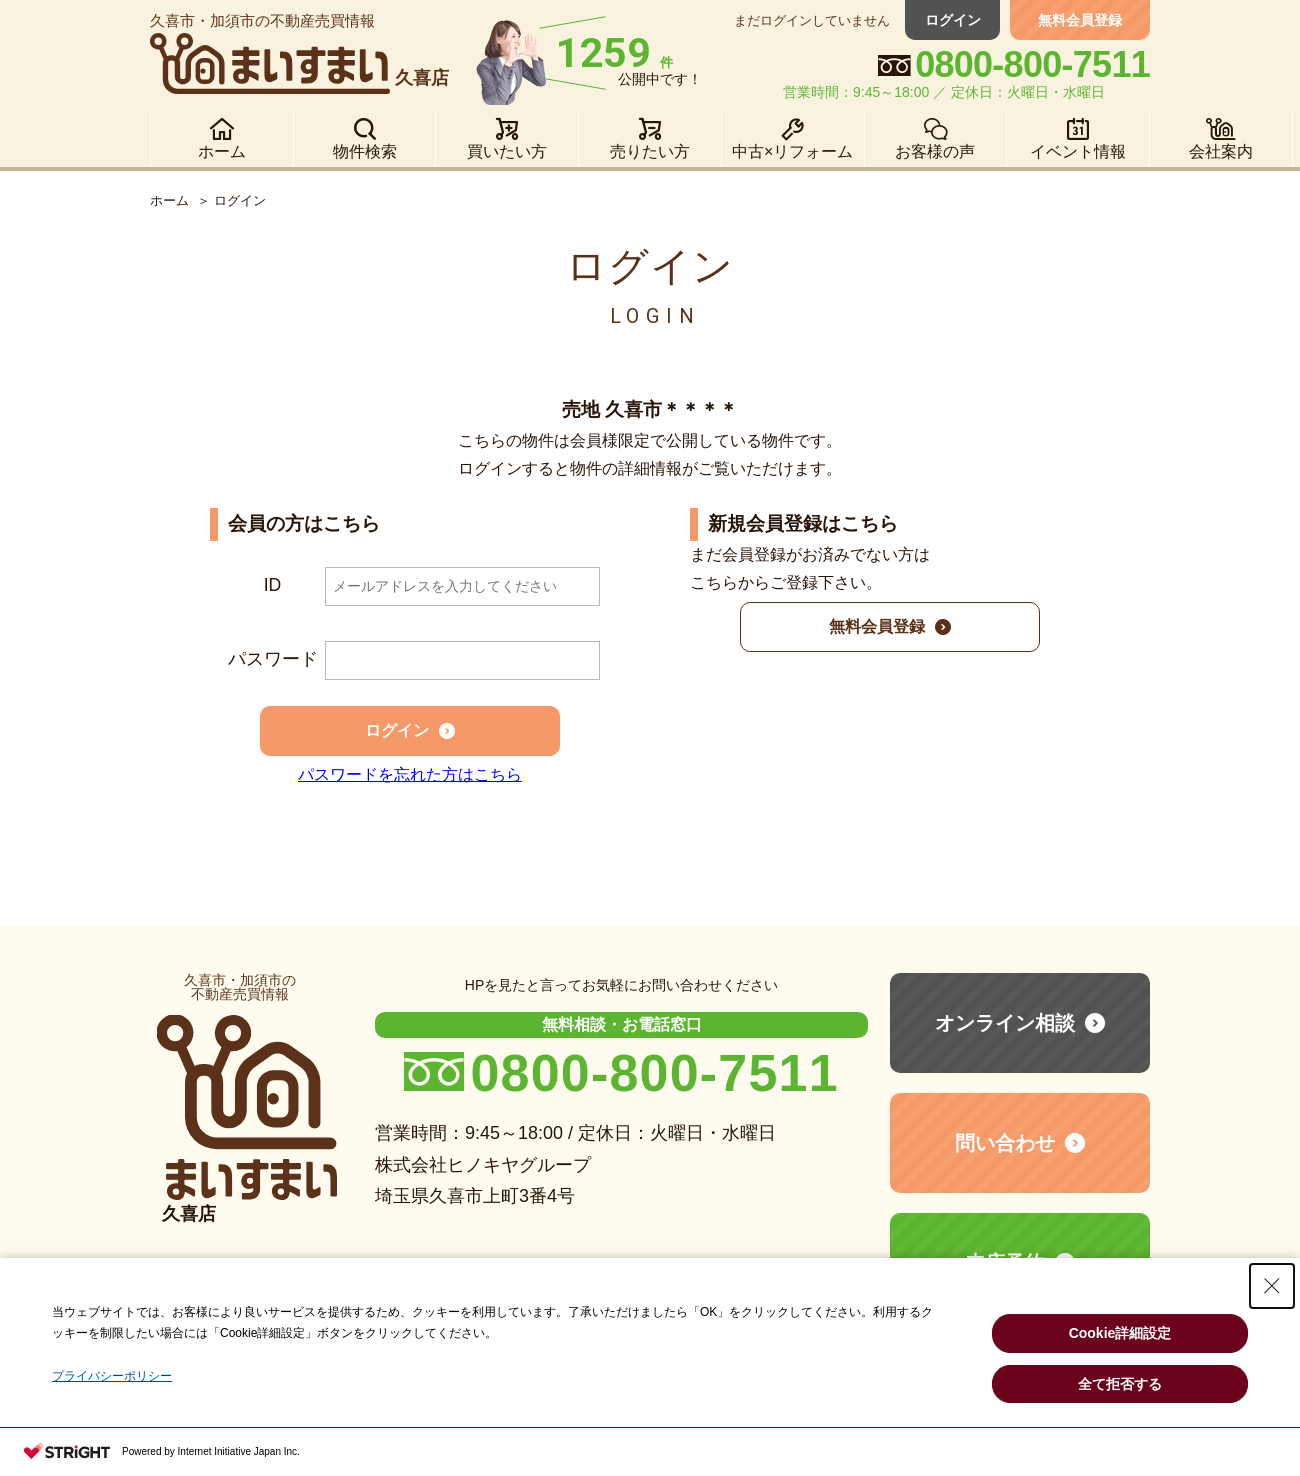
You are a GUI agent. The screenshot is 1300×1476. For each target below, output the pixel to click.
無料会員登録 (1080, 20)
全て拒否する (1120, 1384)
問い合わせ (1005, 1143)
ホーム (169, 200)
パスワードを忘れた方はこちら (410, 774)
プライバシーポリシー (112, 1376)
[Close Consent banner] (1272, 1286)
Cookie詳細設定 (1120, 1333)
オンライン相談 (1005, 1023)
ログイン (955, 20)
